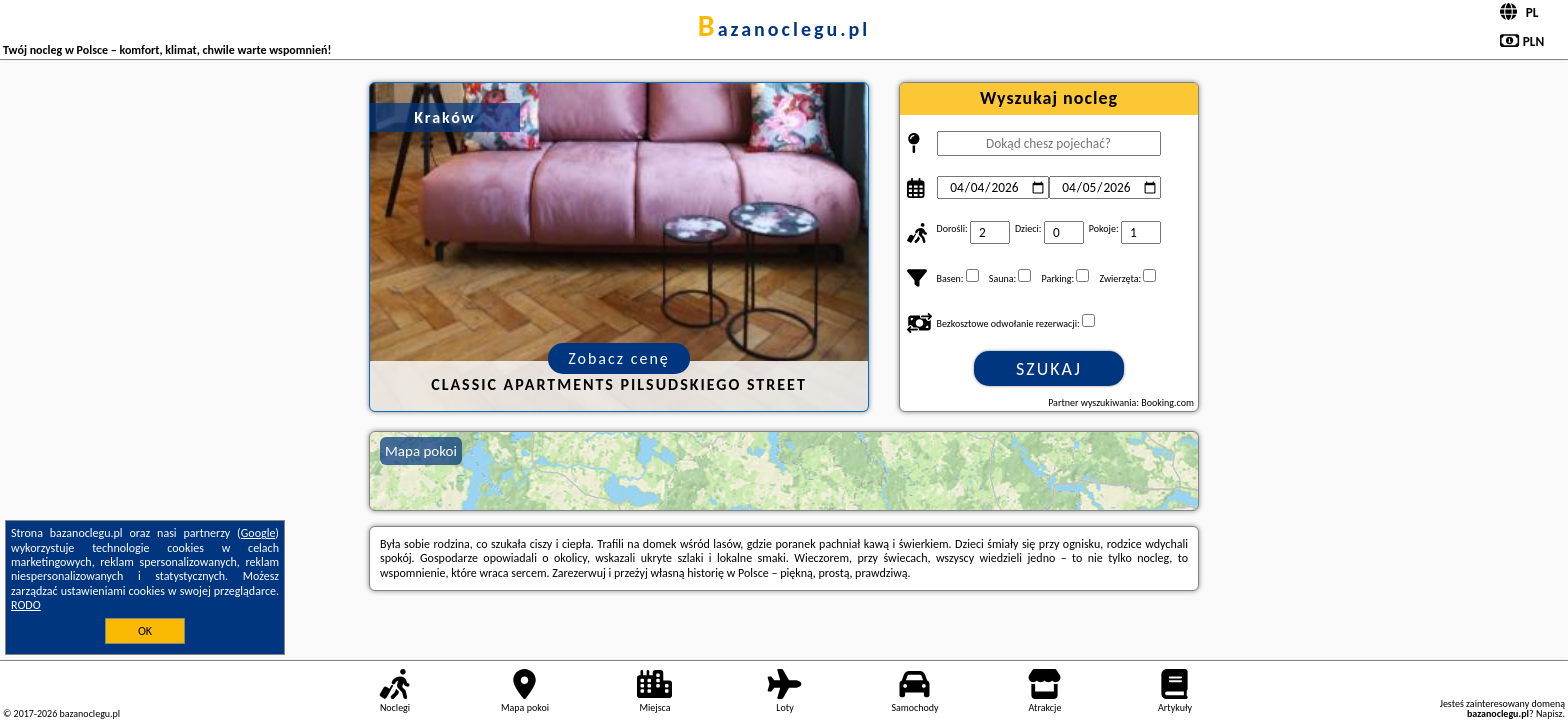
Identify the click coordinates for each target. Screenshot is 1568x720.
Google (258, 533)
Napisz (1549, 713)
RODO (26, 605)
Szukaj (1049, 369)
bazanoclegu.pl (784, 29)
